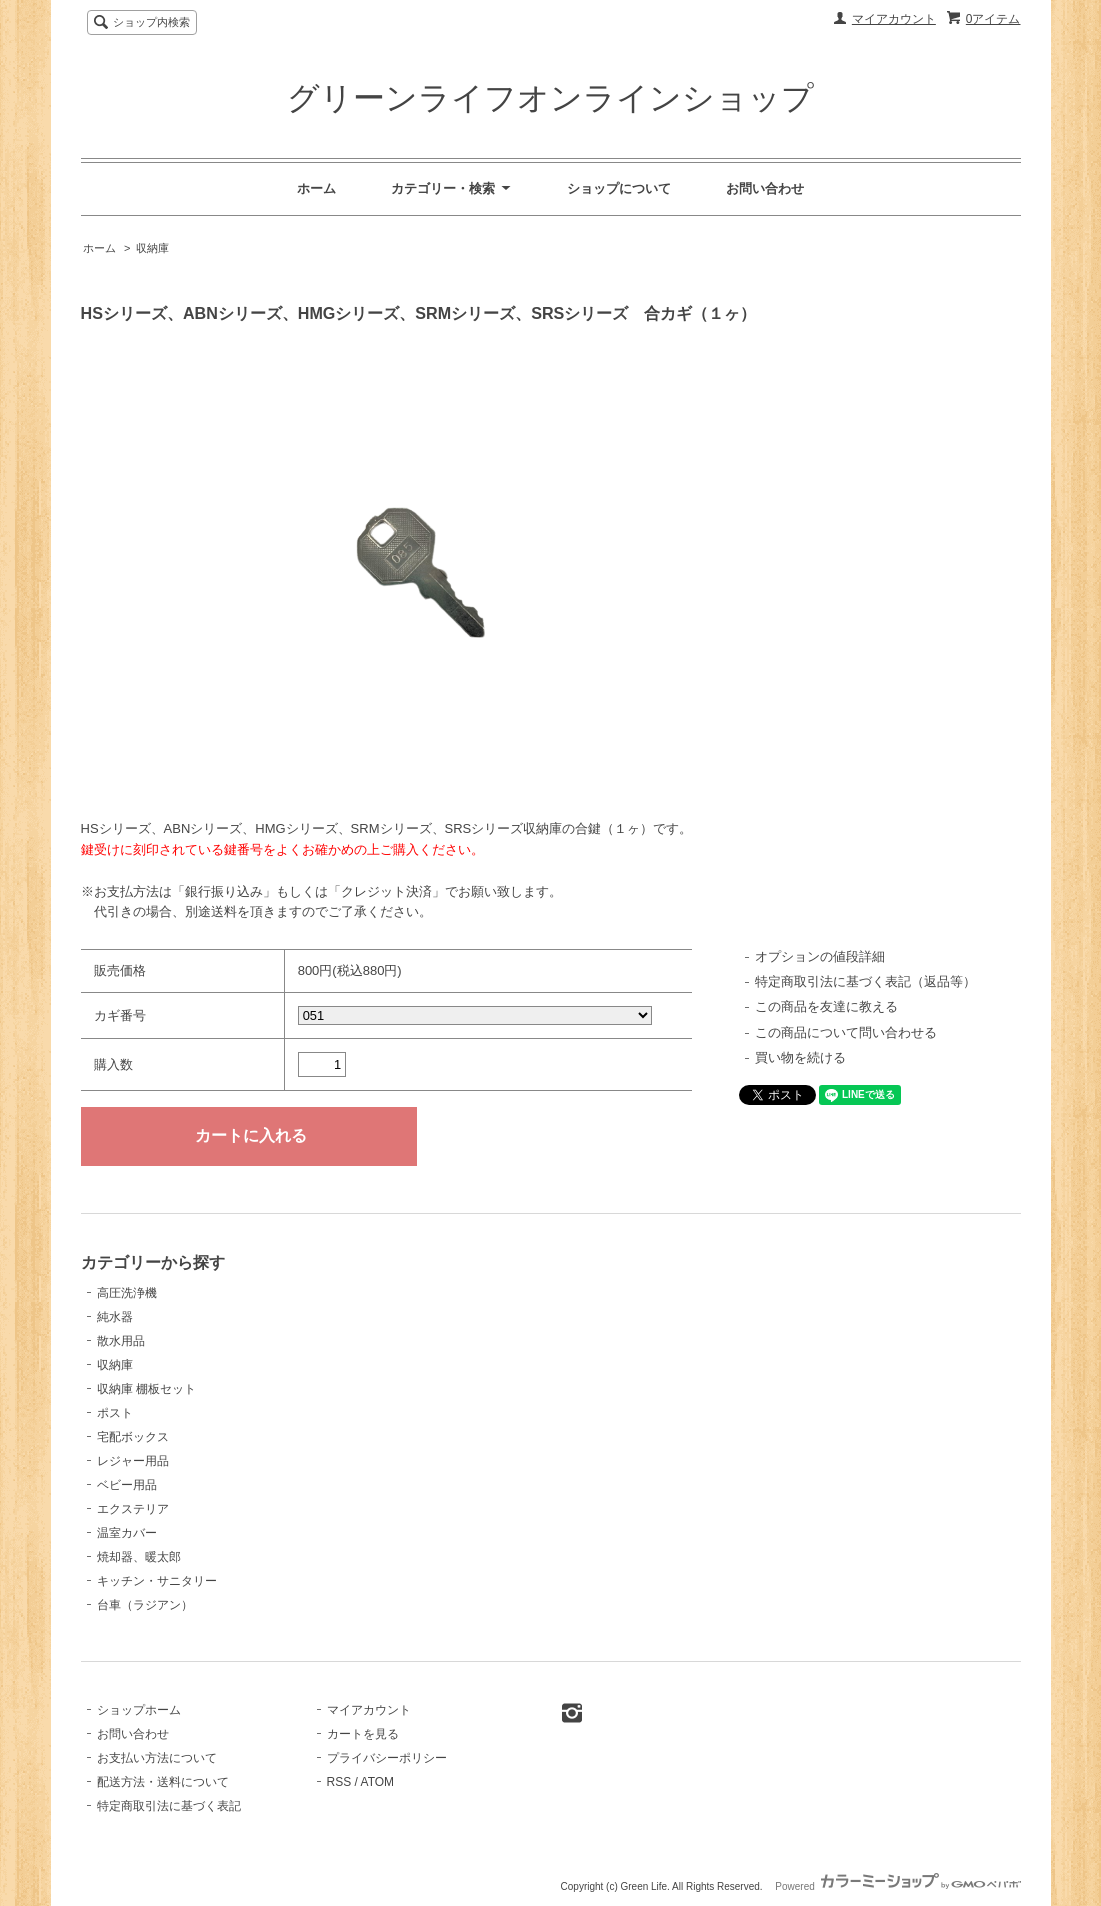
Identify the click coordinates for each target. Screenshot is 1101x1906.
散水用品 (121, 1341)
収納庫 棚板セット (146, 1389)
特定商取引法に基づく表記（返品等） (865, 981)
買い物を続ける (800, 1057)
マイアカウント (894, 19)
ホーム (316, 188)
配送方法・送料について (163, 1782)
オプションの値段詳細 (820, 956)
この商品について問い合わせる (846, 1032)
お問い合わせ (765, 188)
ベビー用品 (127, 1485)
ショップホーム (139, 1710)
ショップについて (619, 188)
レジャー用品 (133, 1461)
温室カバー (127, 1533)
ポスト (115, 1413)
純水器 (115, 1317)
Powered (897, 1886)
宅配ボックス (133, 1437)
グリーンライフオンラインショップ (550, 98)
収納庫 (152, 248)
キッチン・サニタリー (157, 1581)
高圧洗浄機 (127, 1293)
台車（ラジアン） (145, 1605)
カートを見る (363, 1734)
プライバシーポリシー (387, 1758)
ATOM (378, 1782)
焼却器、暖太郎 (139, 1557)
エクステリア (133, 1509)
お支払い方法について (157, 1758)
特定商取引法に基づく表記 (169, 1806)
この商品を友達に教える (826, 1006)
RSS (339, 1782)
